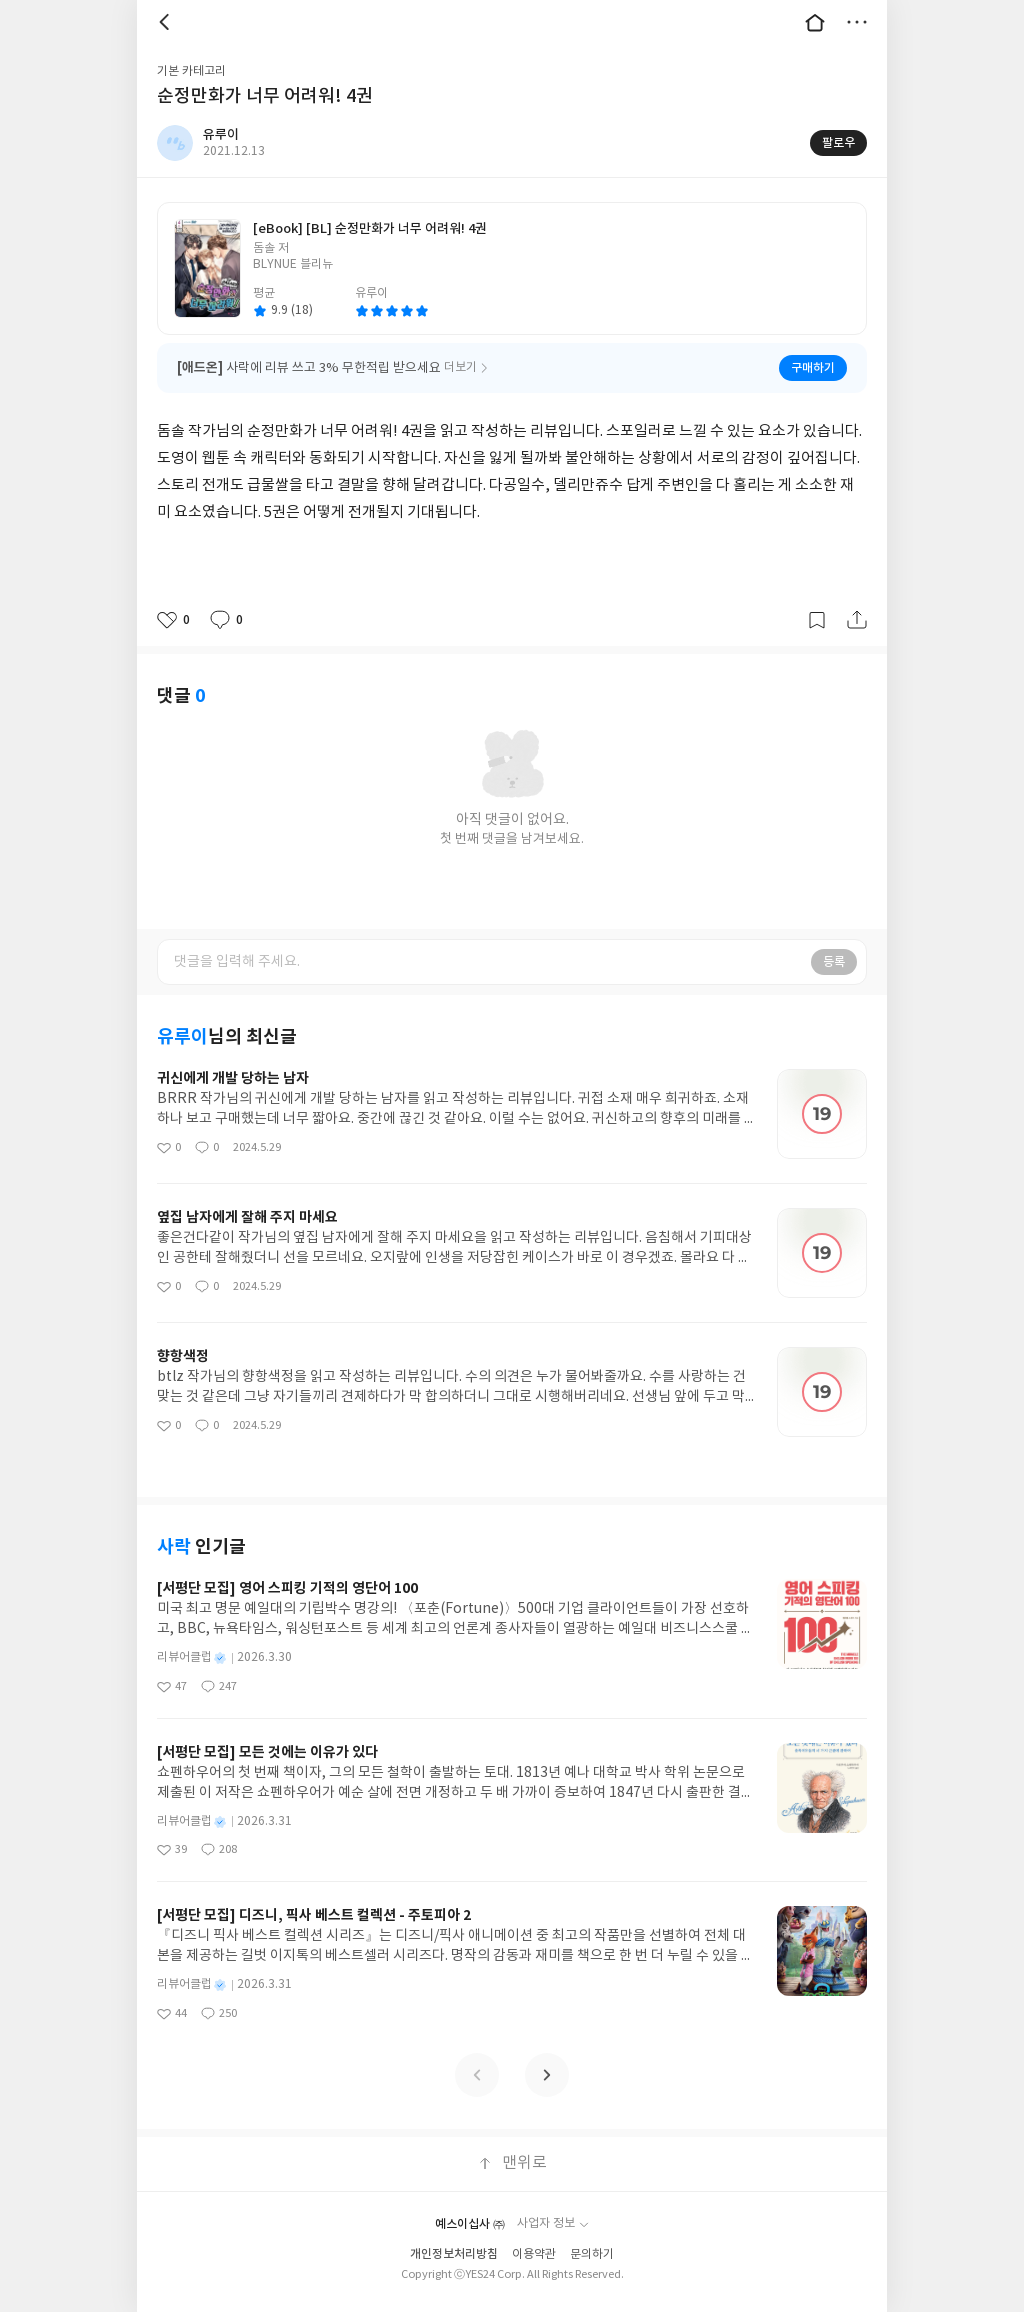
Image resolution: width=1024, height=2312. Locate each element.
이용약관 (534, 2254)
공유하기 (857, 620)
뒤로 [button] (167, 22)
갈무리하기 (817, 620)
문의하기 (592, 2254)
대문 (815, 22)
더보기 (857, 22)
